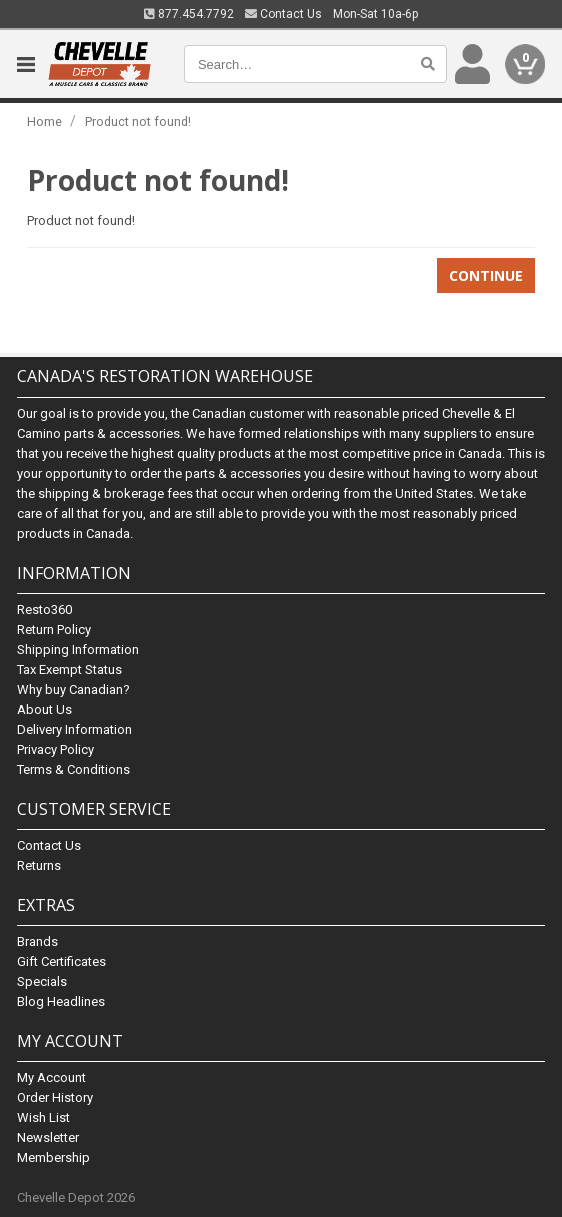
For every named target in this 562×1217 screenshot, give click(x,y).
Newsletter (48, 1137)
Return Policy (54, 629)
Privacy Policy (55, 749)
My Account (51, 1077)
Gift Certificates (61, 961)
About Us (44, 709)
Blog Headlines (61, 1001)
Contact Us (283, 14)
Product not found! (138, 121)
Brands (37, 941)
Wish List (43, 1117)
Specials (42, 981)
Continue (486, 275)
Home (44, 121)
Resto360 (44, 609)
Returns (39, 865)
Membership (53, 1157)
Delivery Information (74, 729)
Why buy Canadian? (73, 689)
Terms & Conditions (73, 769)
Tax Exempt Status (69, 669)
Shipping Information (78, 649)
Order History (55, 1097)
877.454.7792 (189, 14)
